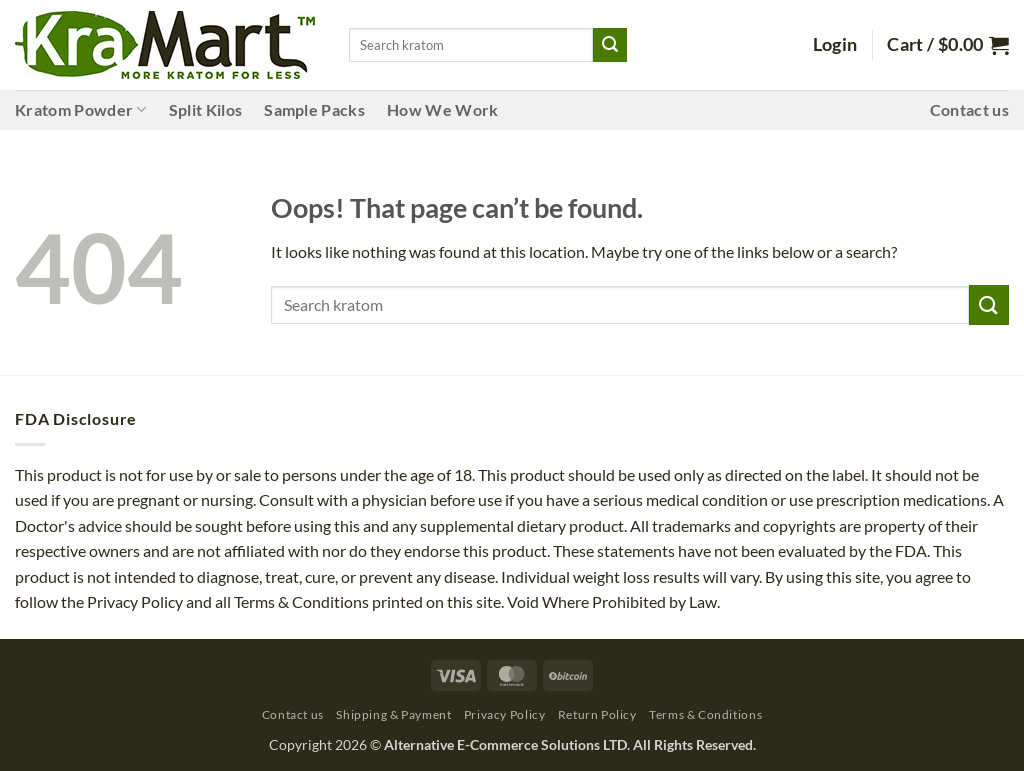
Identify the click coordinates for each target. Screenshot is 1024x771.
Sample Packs (314, 109)
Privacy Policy (505, 714)
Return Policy (597, 714)
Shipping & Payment (393, 714)
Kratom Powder (81, 110)
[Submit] (610, 45)
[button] (835, 45)
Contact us (969, 109)
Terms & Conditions (705, 714)
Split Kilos (206, 109)
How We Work (443, 109)
